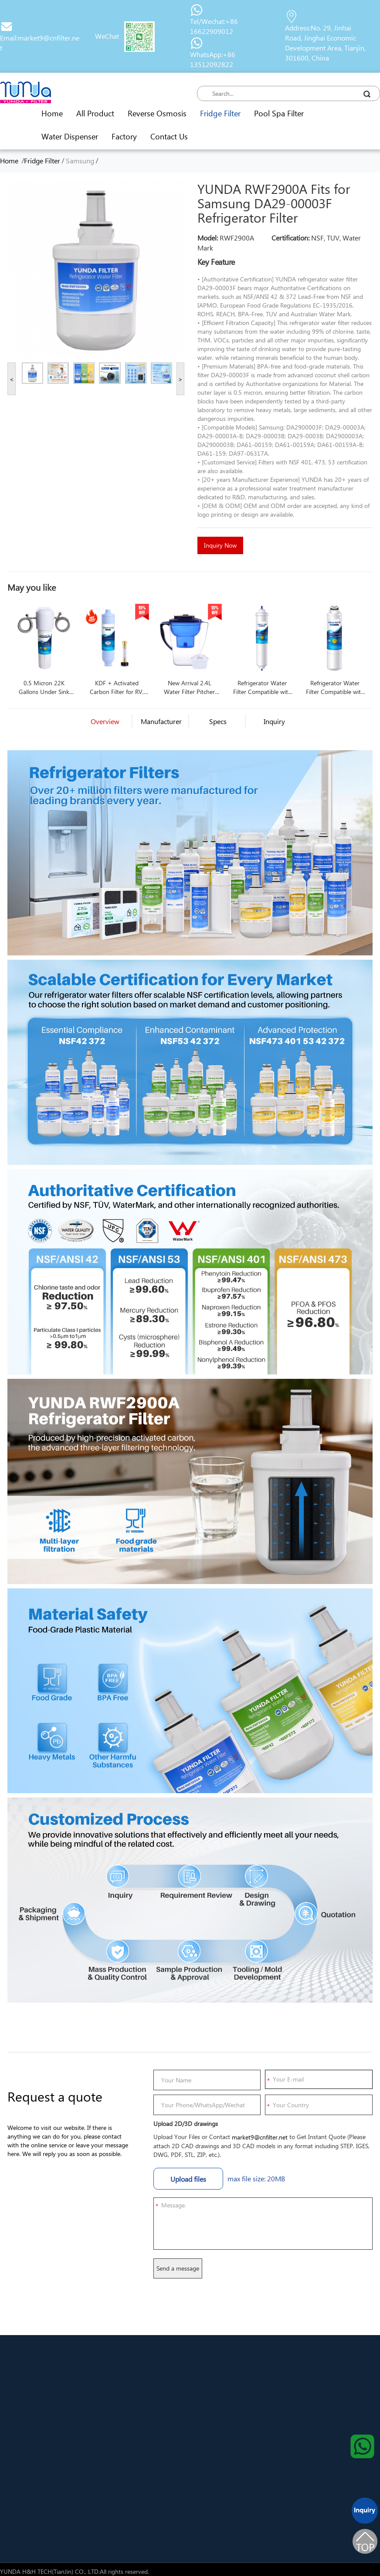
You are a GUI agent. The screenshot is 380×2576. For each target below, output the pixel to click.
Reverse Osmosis (157, 113)
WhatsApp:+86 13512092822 (212, 59)
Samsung (80, 160)
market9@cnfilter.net (260, 2137)
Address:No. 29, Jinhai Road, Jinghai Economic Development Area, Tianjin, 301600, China (325, 42)
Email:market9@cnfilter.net (39, 42)
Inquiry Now (220, 545)
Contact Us (169, 136)
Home (52, 113)
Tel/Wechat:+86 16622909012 (214, 26)
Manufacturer (161, 721)
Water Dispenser (69, 136)
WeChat (107, 36)
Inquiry (274, 721)
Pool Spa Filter (279, 113)
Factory (124, 136)
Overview (105, 721)
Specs (218, 721)
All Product (95, 113)
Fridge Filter (220, 113)
